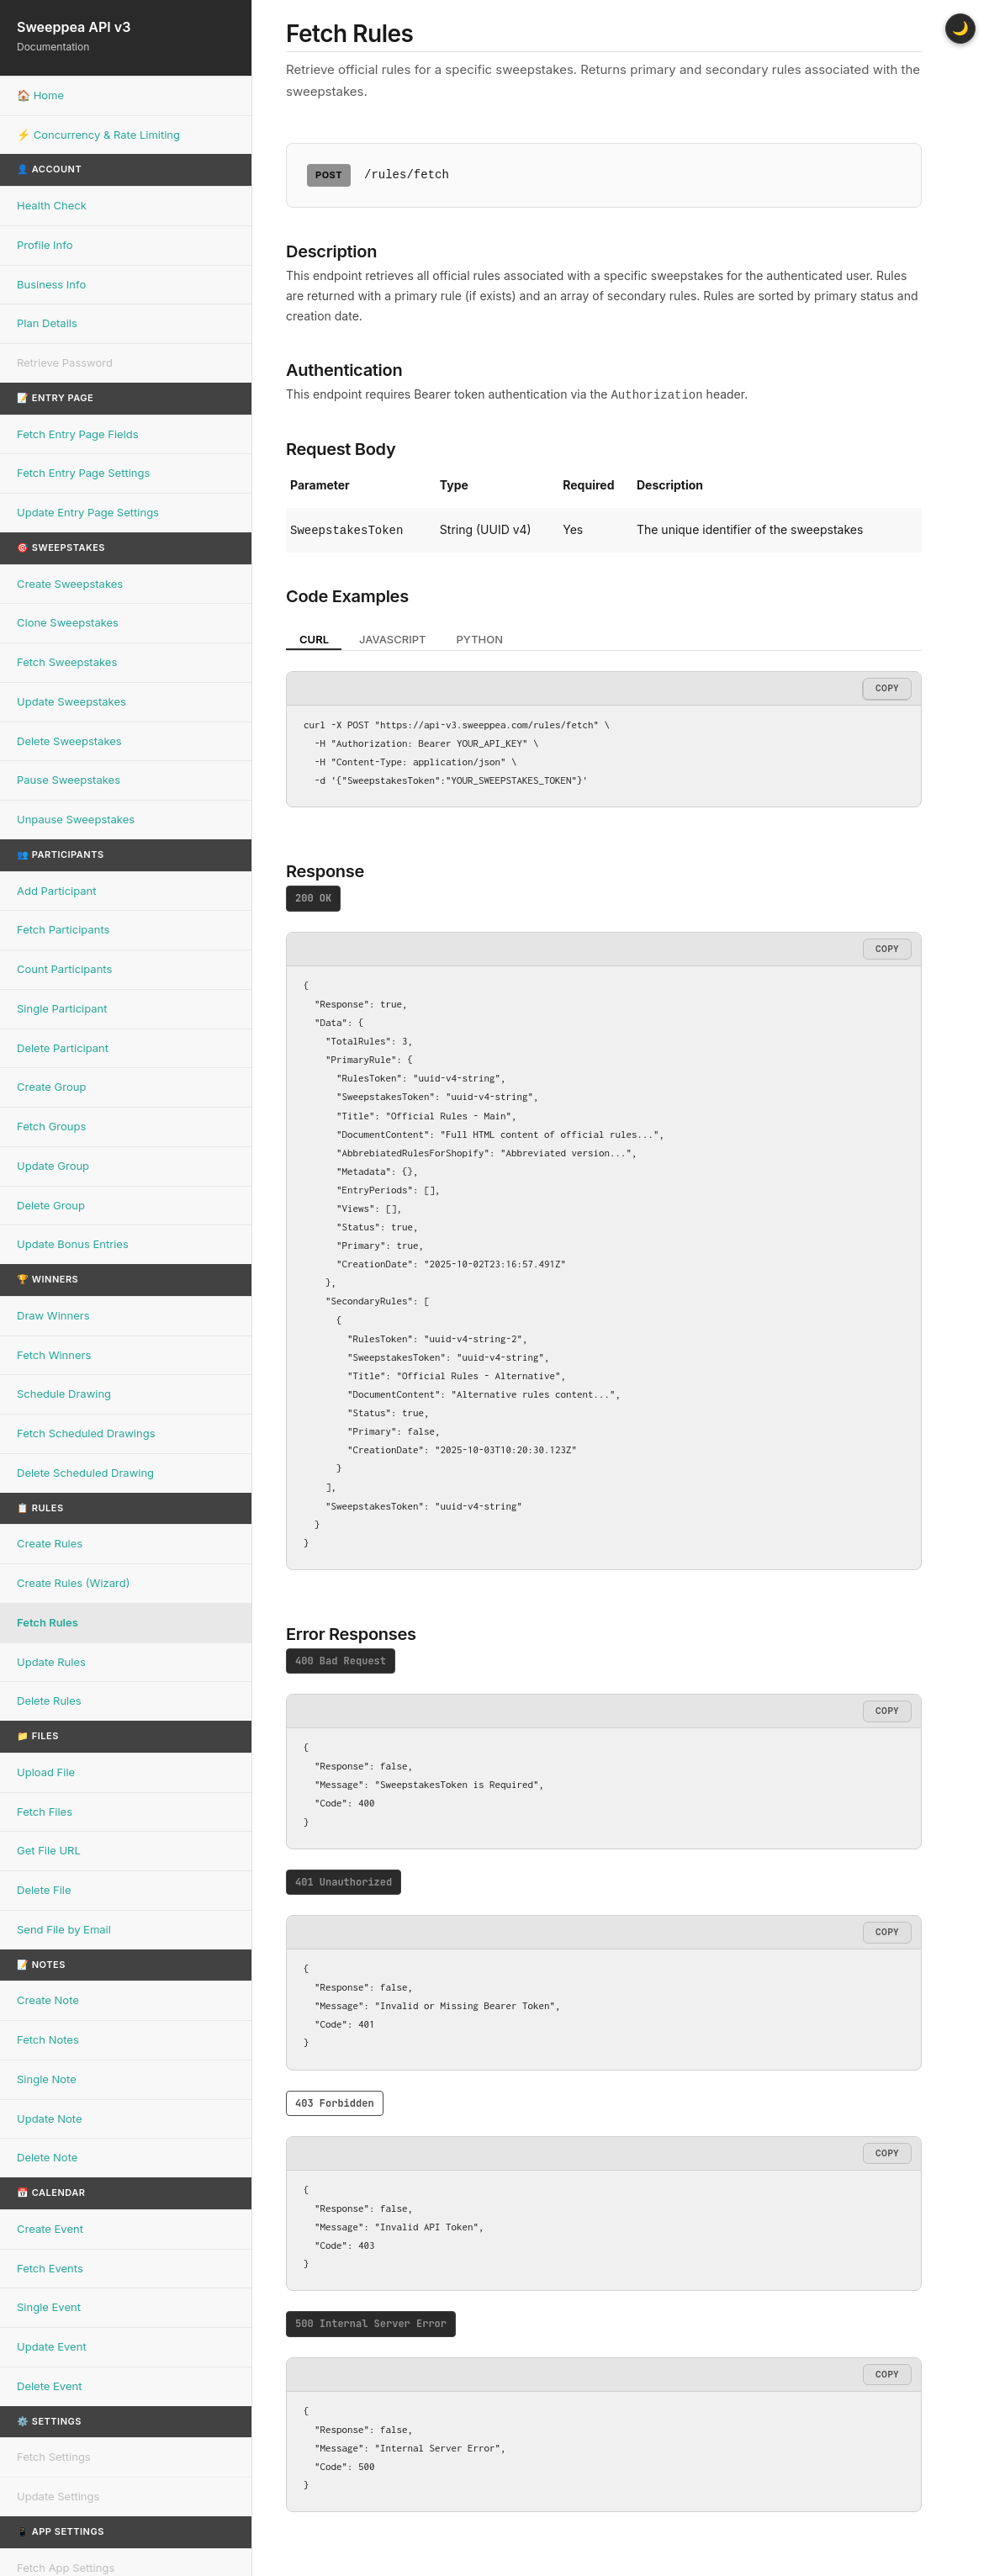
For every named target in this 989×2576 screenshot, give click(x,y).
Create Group (51, 1086)
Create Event (50, 2228)
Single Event (49, 2307)
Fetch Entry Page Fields (78, 434)
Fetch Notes (48, 2039)
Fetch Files (44, 1811)
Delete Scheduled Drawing (85, 1472)
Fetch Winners (54, 1355)
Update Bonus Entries (73, 1244)
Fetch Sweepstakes (67, 662)
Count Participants (64, 969)
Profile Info (45, 244)
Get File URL (49, 1850)
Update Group (53, 1165)
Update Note (49, 2118)
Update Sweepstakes (71, 701)
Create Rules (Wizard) (73, 1583)
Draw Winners (53, 1315)
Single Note (47, 2079)
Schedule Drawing (64, 1393)
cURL (314, 636)
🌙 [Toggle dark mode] (960, 28)
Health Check (52, 205)
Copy (887, 685)
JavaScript (392, 636)
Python (480, 636)
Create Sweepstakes (70, 583)
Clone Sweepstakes (68, 622)
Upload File (46, 1772)
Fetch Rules (47, 1622)
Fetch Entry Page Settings (83, 472)
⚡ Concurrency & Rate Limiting (98, 134)
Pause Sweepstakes (68, 779)
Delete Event (49, 2386)
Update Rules (51, 1662)
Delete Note (47, 2157)
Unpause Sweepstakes (76, 819)
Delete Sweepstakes (69, 741)
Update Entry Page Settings (88, 512)
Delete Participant (62, 1048)
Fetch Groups (51, 1126)
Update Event (52, 2346)
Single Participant (62, 1008)
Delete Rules (49, 1700)
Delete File (44, 1889)
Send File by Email (64, 1929)
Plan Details (47, 323)
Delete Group (51, 1205)
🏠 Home (40, 95)
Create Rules (49, 1543)
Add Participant (57, 890)
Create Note (48, 2000)
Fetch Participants (63, 929)
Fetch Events (50, 2268)
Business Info (51, 284)
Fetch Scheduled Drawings (86, 1433)
